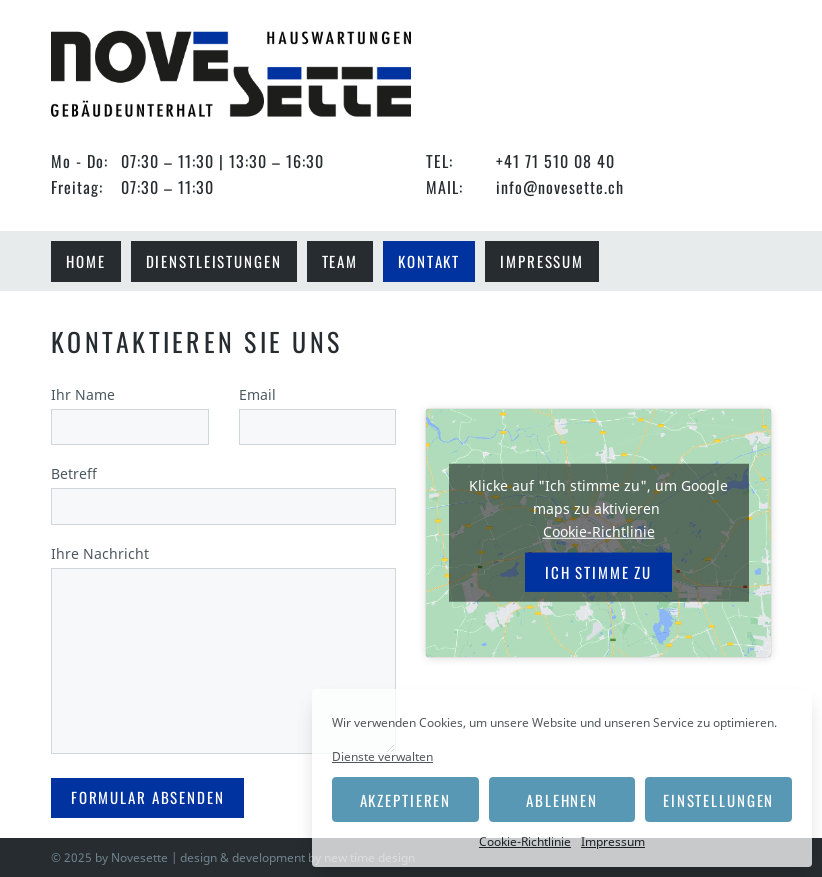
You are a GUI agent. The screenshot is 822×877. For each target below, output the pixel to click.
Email (318, 410)
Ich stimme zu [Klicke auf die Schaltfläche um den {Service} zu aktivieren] (598, 572)
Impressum (613, 841)
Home (86, 261)
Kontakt (429, 261)
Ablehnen (562, 800)
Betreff (223, 489)
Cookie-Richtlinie (525, 841)
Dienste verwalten (382, 756)
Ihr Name (130, 410)
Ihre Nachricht (223, 651)
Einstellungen (718, 800)
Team (340, 261)
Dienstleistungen (214, 261)
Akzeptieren (406, 800)
